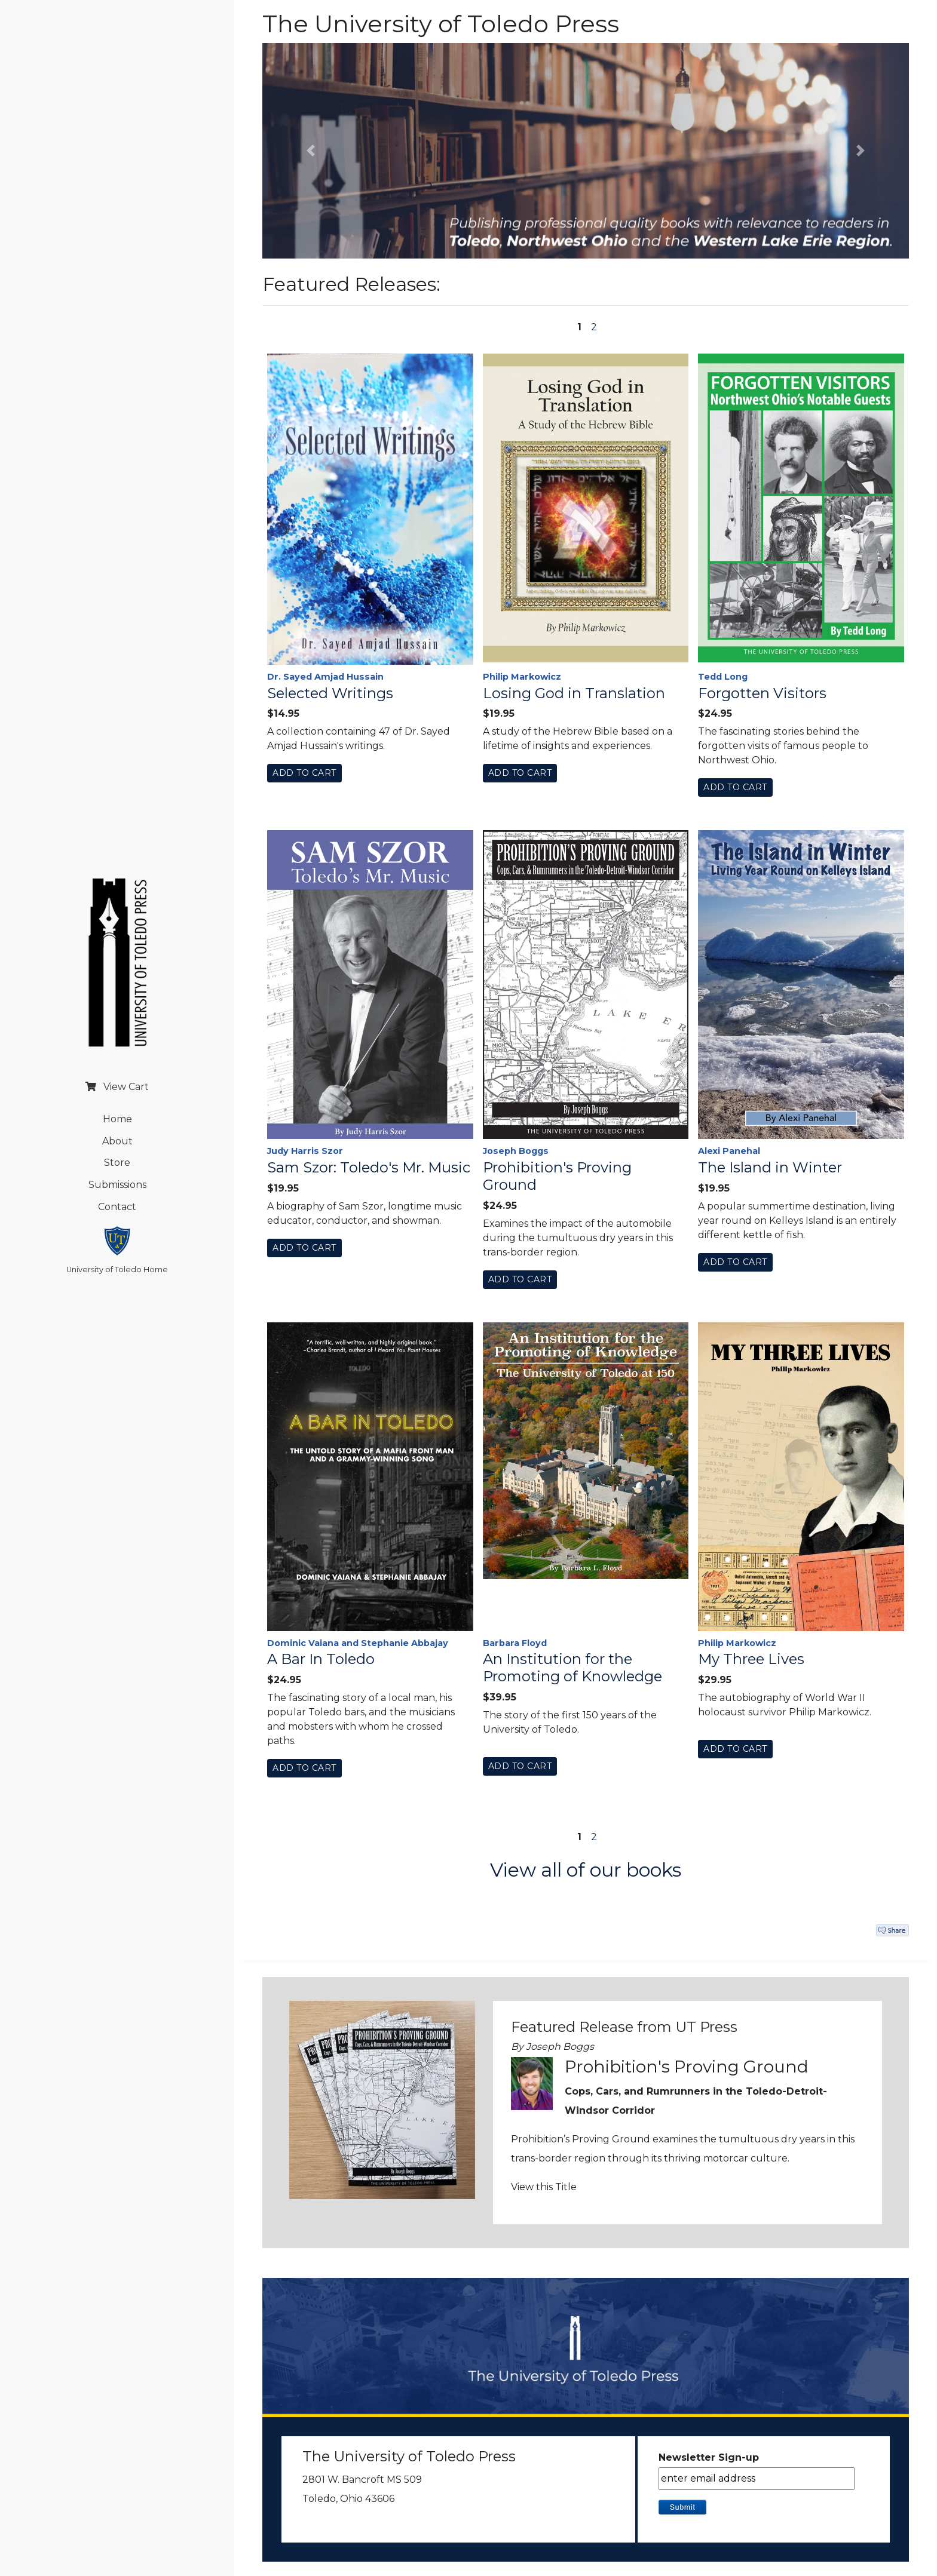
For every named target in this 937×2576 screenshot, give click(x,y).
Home (117, 1119)
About (117, 1141)
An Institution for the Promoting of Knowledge (572, 1668)
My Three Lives (751, 1659)
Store (117, 1162)
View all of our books (585, 1869)
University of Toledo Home (117, 1269)
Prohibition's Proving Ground (557, 1176)
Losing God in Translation (574, 693)
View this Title (544, 2187)
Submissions (117, 1184)
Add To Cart (304, 772)
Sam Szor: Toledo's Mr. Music (368, 1167)
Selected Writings (330, 693)
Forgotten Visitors (762, 693)
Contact (117, 1206)
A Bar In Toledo (321, 1659)
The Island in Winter (770, 1167)
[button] (310, 151)
